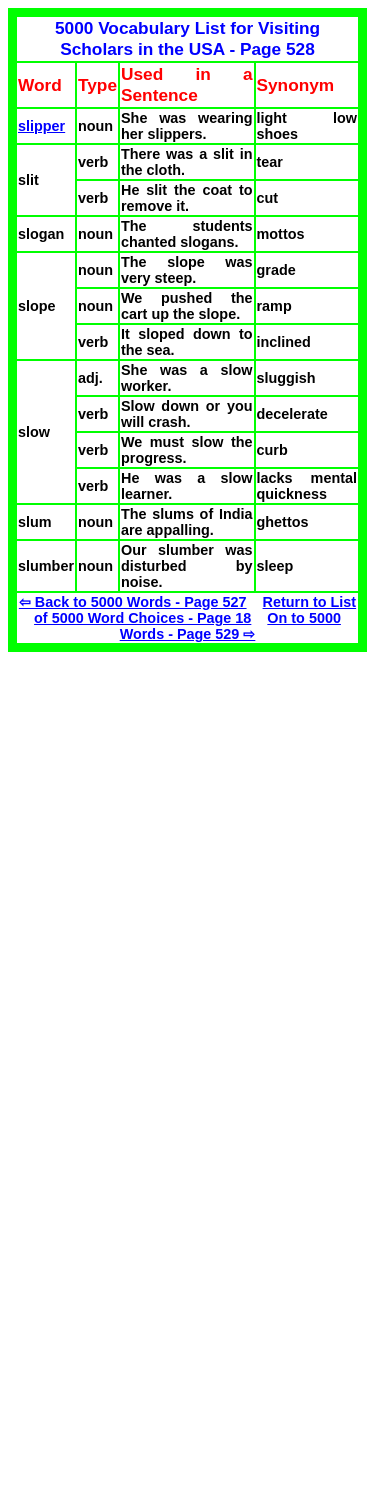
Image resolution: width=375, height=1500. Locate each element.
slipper (41, 126)
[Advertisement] (176, 792)
